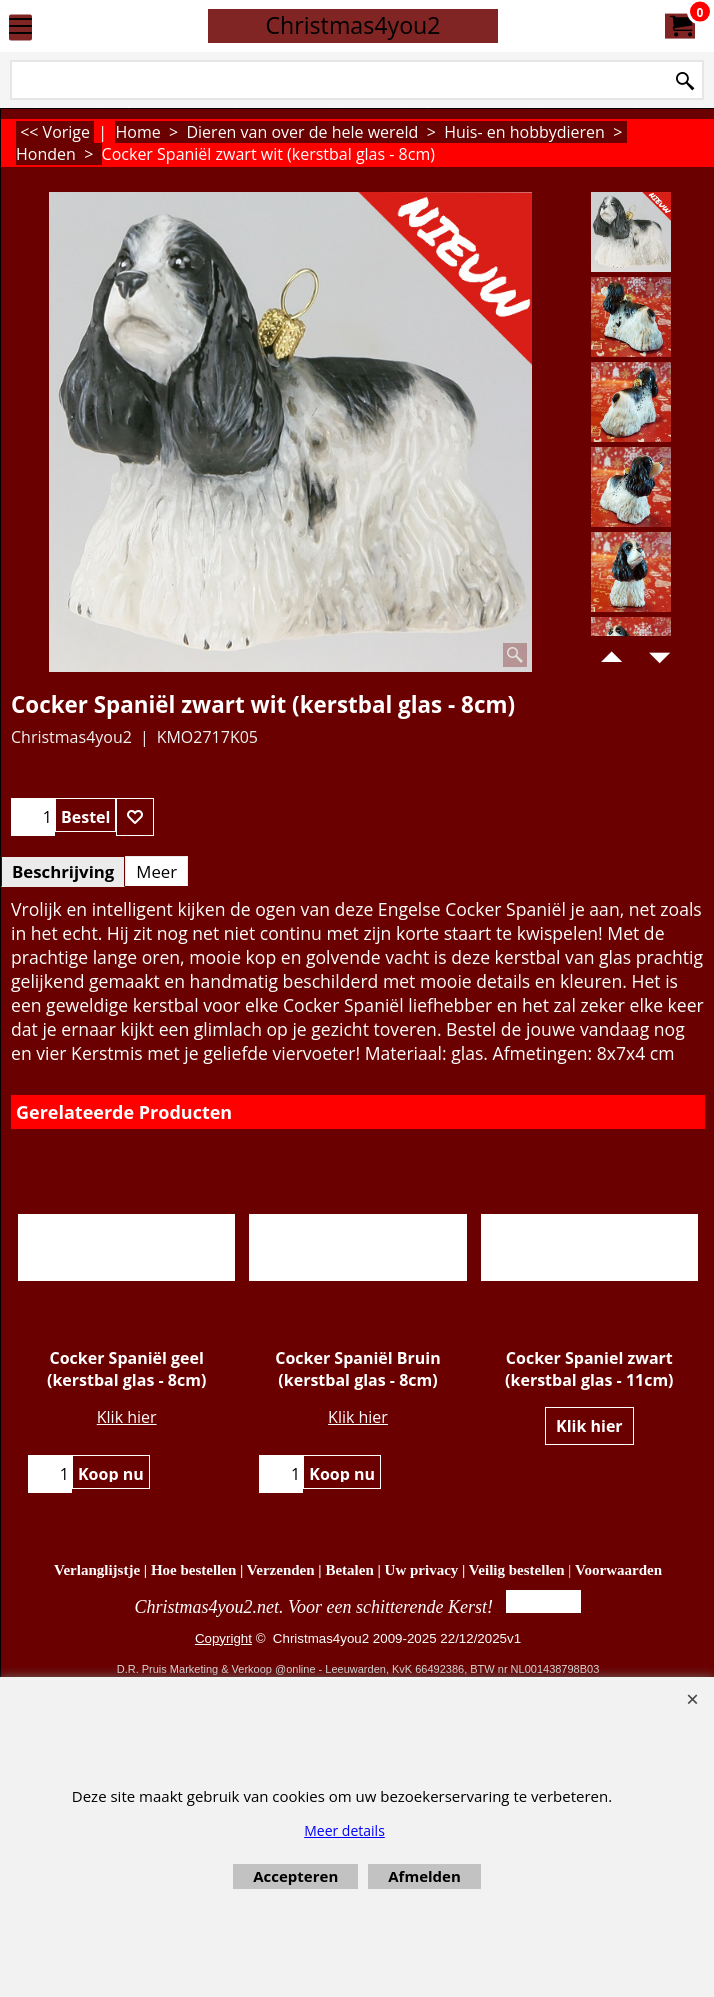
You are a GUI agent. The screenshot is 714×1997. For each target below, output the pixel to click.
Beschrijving (63, 871)
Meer (156, 871)
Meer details (344, 1830)
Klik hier (127, 1417)
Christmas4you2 (352, 25)
